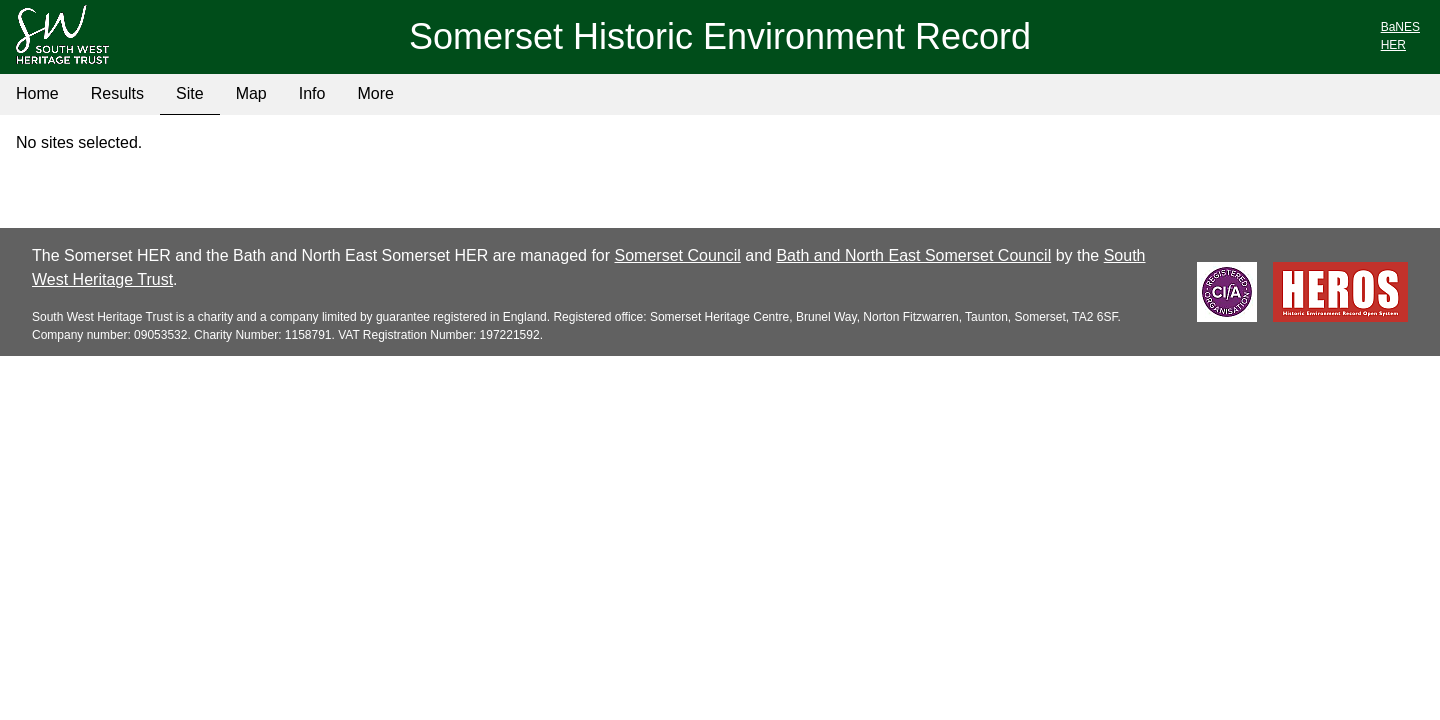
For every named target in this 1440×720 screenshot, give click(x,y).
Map (251, 93)
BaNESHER (1400, 36)
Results (117, 93)
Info (312, 93)
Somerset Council (678, 255)
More (375, 93)
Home (37, 93)
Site (190, 93)
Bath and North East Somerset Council (913, 255)
